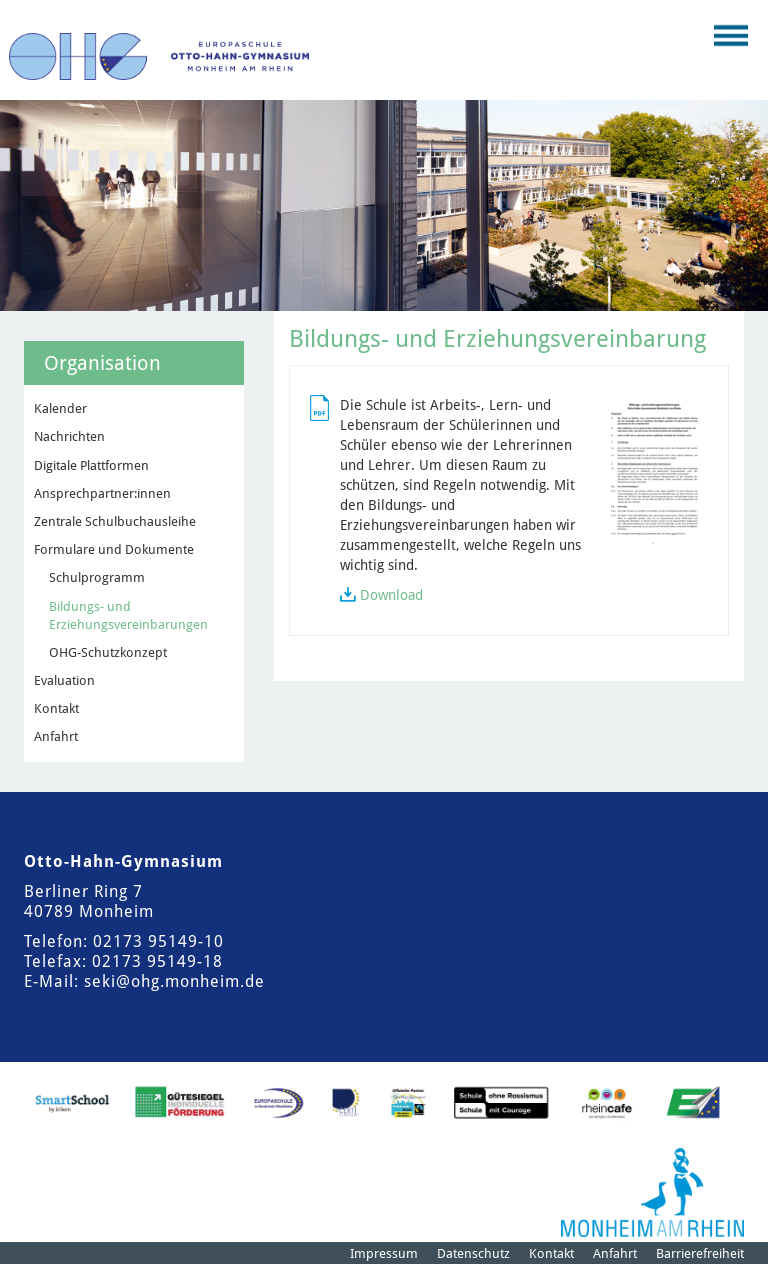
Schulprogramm (97, 577)
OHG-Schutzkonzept (108, 652)
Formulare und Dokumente (114, 549)
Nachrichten (69, 436)
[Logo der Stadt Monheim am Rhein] (652, 1192)
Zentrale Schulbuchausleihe (115, 521)
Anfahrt (56, 736)
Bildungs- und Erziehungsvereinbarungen (128, 615)
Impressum (384, 1253)
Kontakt (56, 708)
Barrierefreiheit (700, 1253)
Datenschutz (473, 1253)
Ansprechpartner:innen (102, 493)
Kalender (60, 408)
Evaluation (64, 680)
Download (391, 595)
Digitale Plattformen (91, 465)
